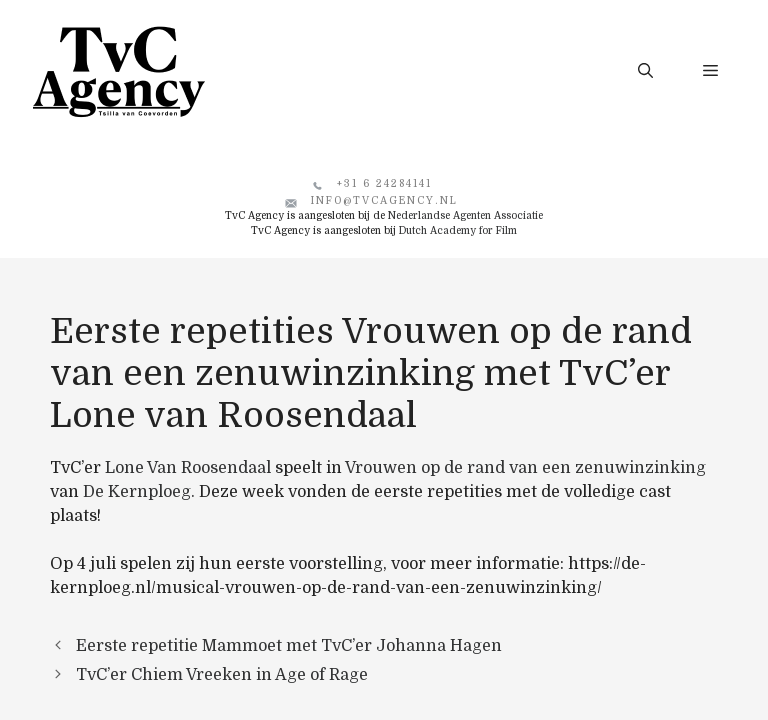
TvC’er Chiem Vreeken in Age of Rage (222, 675)
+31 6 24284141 (384, 183)
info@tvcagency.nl (384, 200)
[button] (645, 71)
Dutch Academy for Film (458, 230)
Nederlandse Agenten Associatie (465, 215)
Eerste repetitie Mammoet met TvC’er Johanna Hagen (289, 646)
